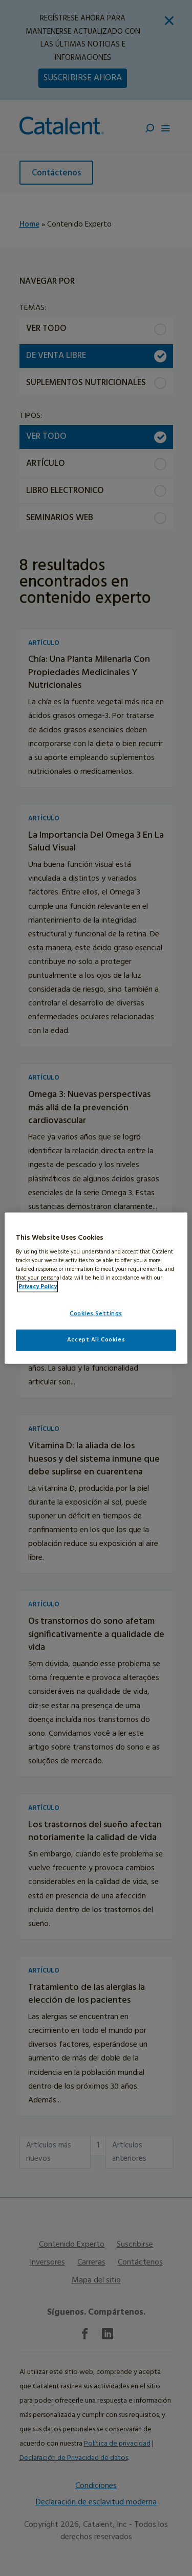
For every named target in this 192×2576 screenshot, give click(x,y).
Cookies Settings (96, 1313)
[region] (96, 1288)
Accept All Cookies (96, 1340)
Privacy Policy (37, 1286)
